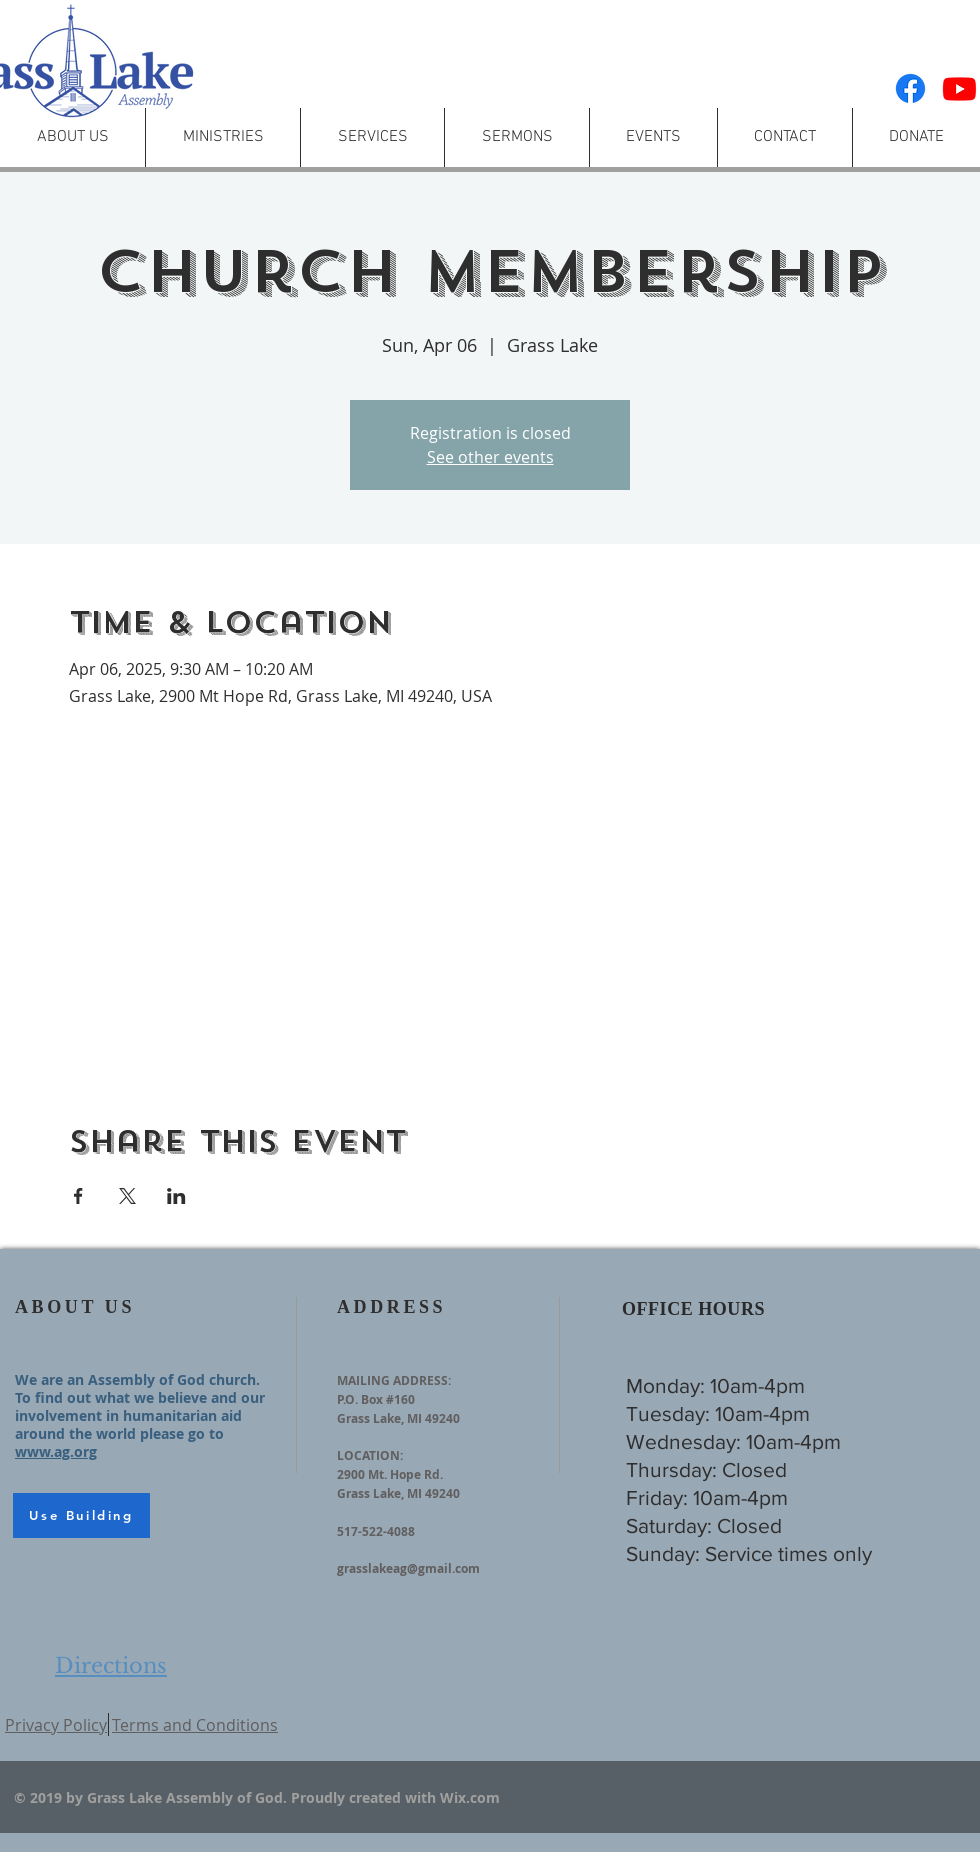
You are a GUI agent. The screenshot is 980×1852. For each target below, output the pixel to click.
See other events (490, 457)
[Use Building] (81, 1515)
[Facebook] (910, 88)
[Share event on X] (127, 1196)
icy (97, 1725)
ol (80, 1725)
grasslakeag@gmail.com (408, 1568)
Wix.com (470, 1797)
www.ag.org (56, 1451)
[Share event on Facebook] (78, 1196)
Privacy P (39, 1725)
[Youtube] (959, 88)
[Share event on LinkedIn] (176, 1196)
